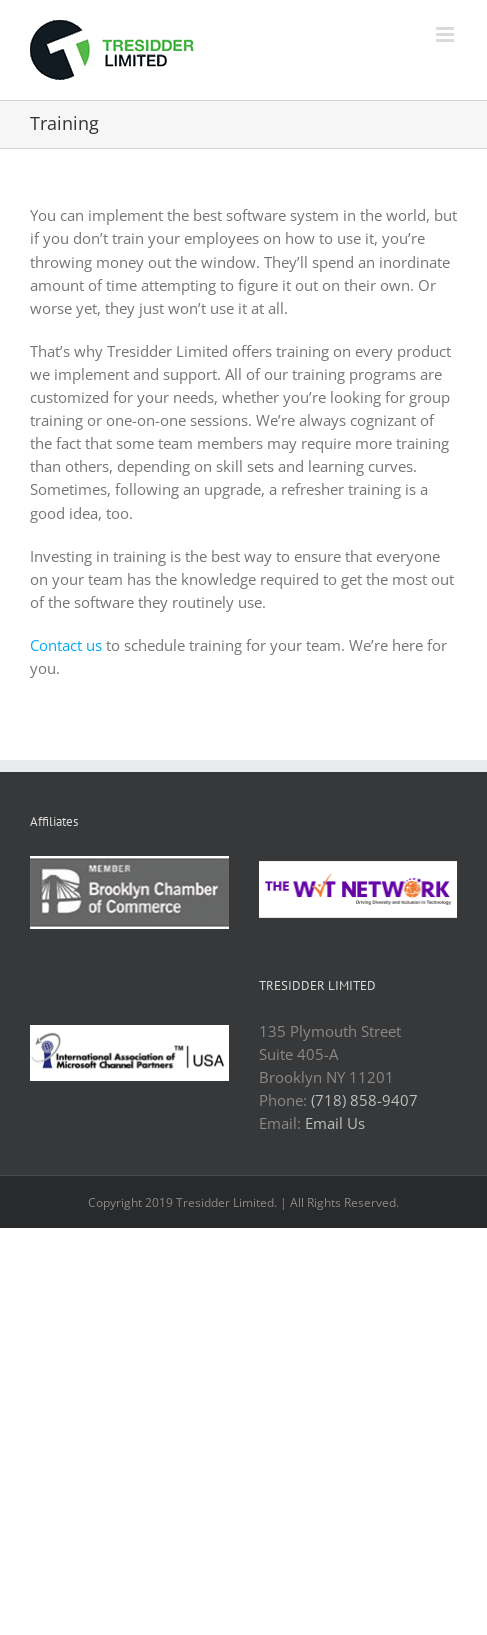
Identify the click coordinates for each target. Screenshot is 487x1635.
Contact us (66, 645)
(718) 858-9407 (364, 1100)
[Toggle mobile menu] (446, 34)
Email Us (335, 1123)
